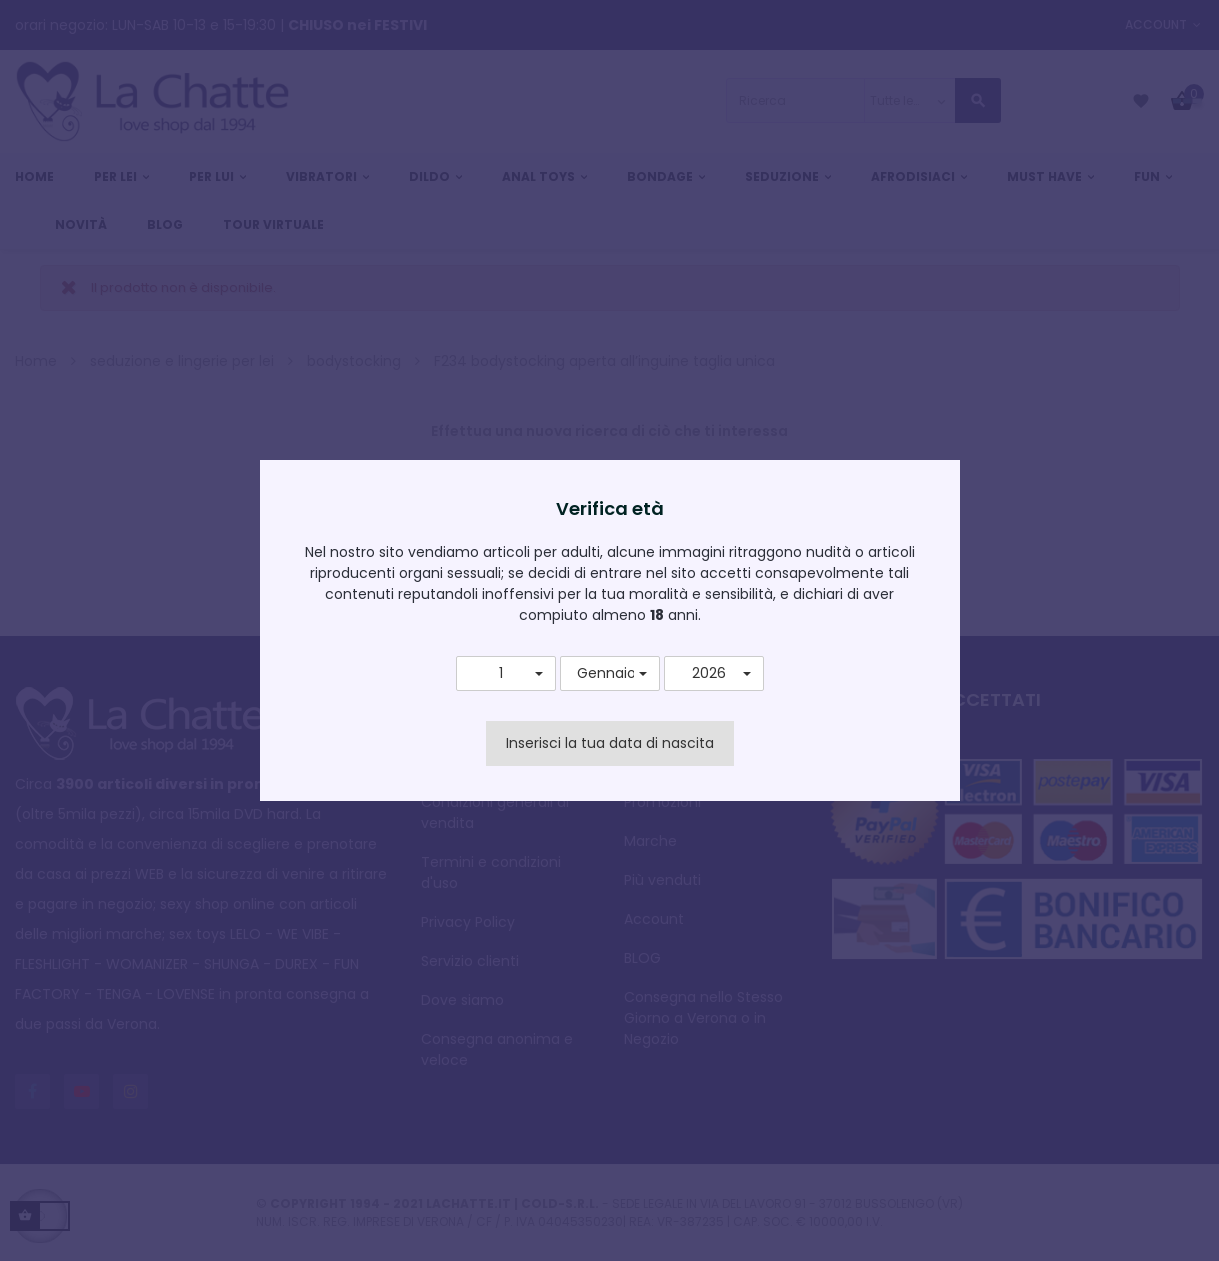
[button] (506, 674)
